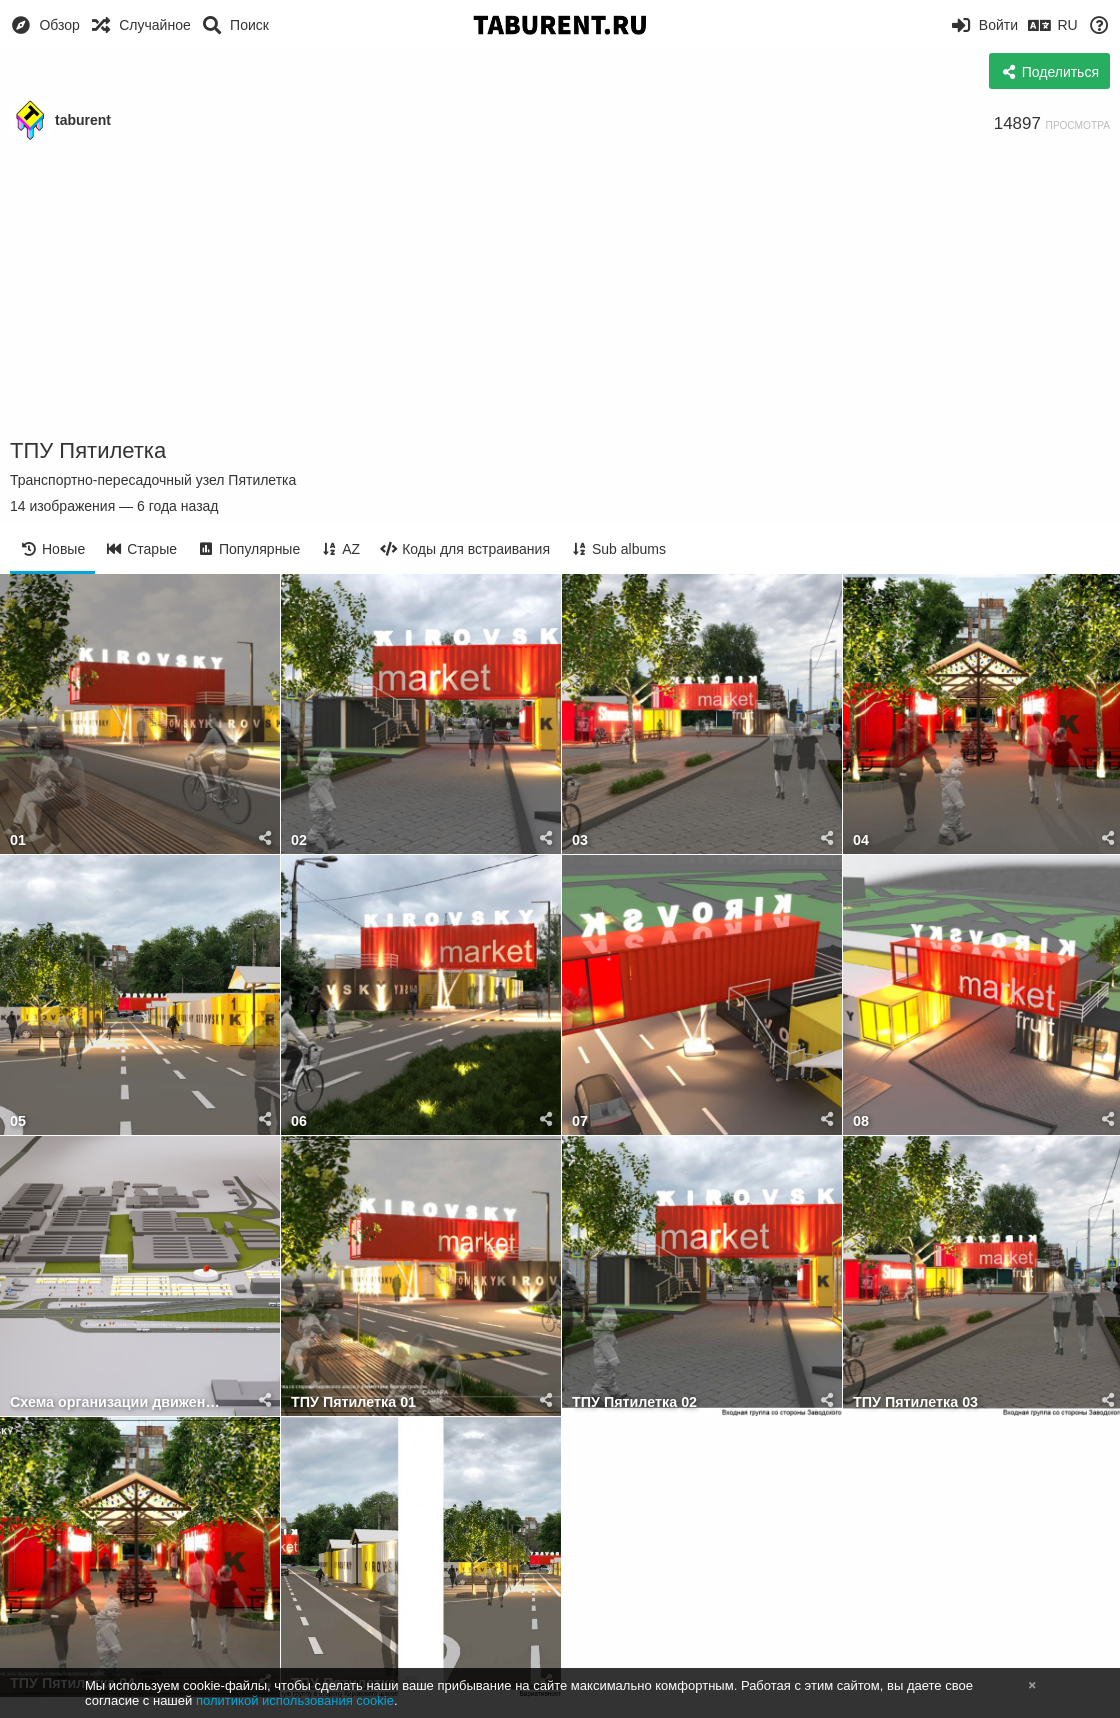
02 (299, 840)
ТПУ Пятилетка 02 (634, 1402)
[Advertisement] (560, 290)
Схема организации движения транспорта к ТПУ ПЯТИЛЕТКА (115, 1402)
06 (299, 1121)
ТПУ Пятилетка (88, 450)
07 (580, 1121)
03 (580, 840)
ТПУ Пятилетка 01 (353, 1402)
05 (18, 1121)
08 (861, 1121)
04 (861, 840)
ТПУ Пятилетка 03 (915, 1402)
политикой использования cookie (295, 1700)
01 (18, 840)
